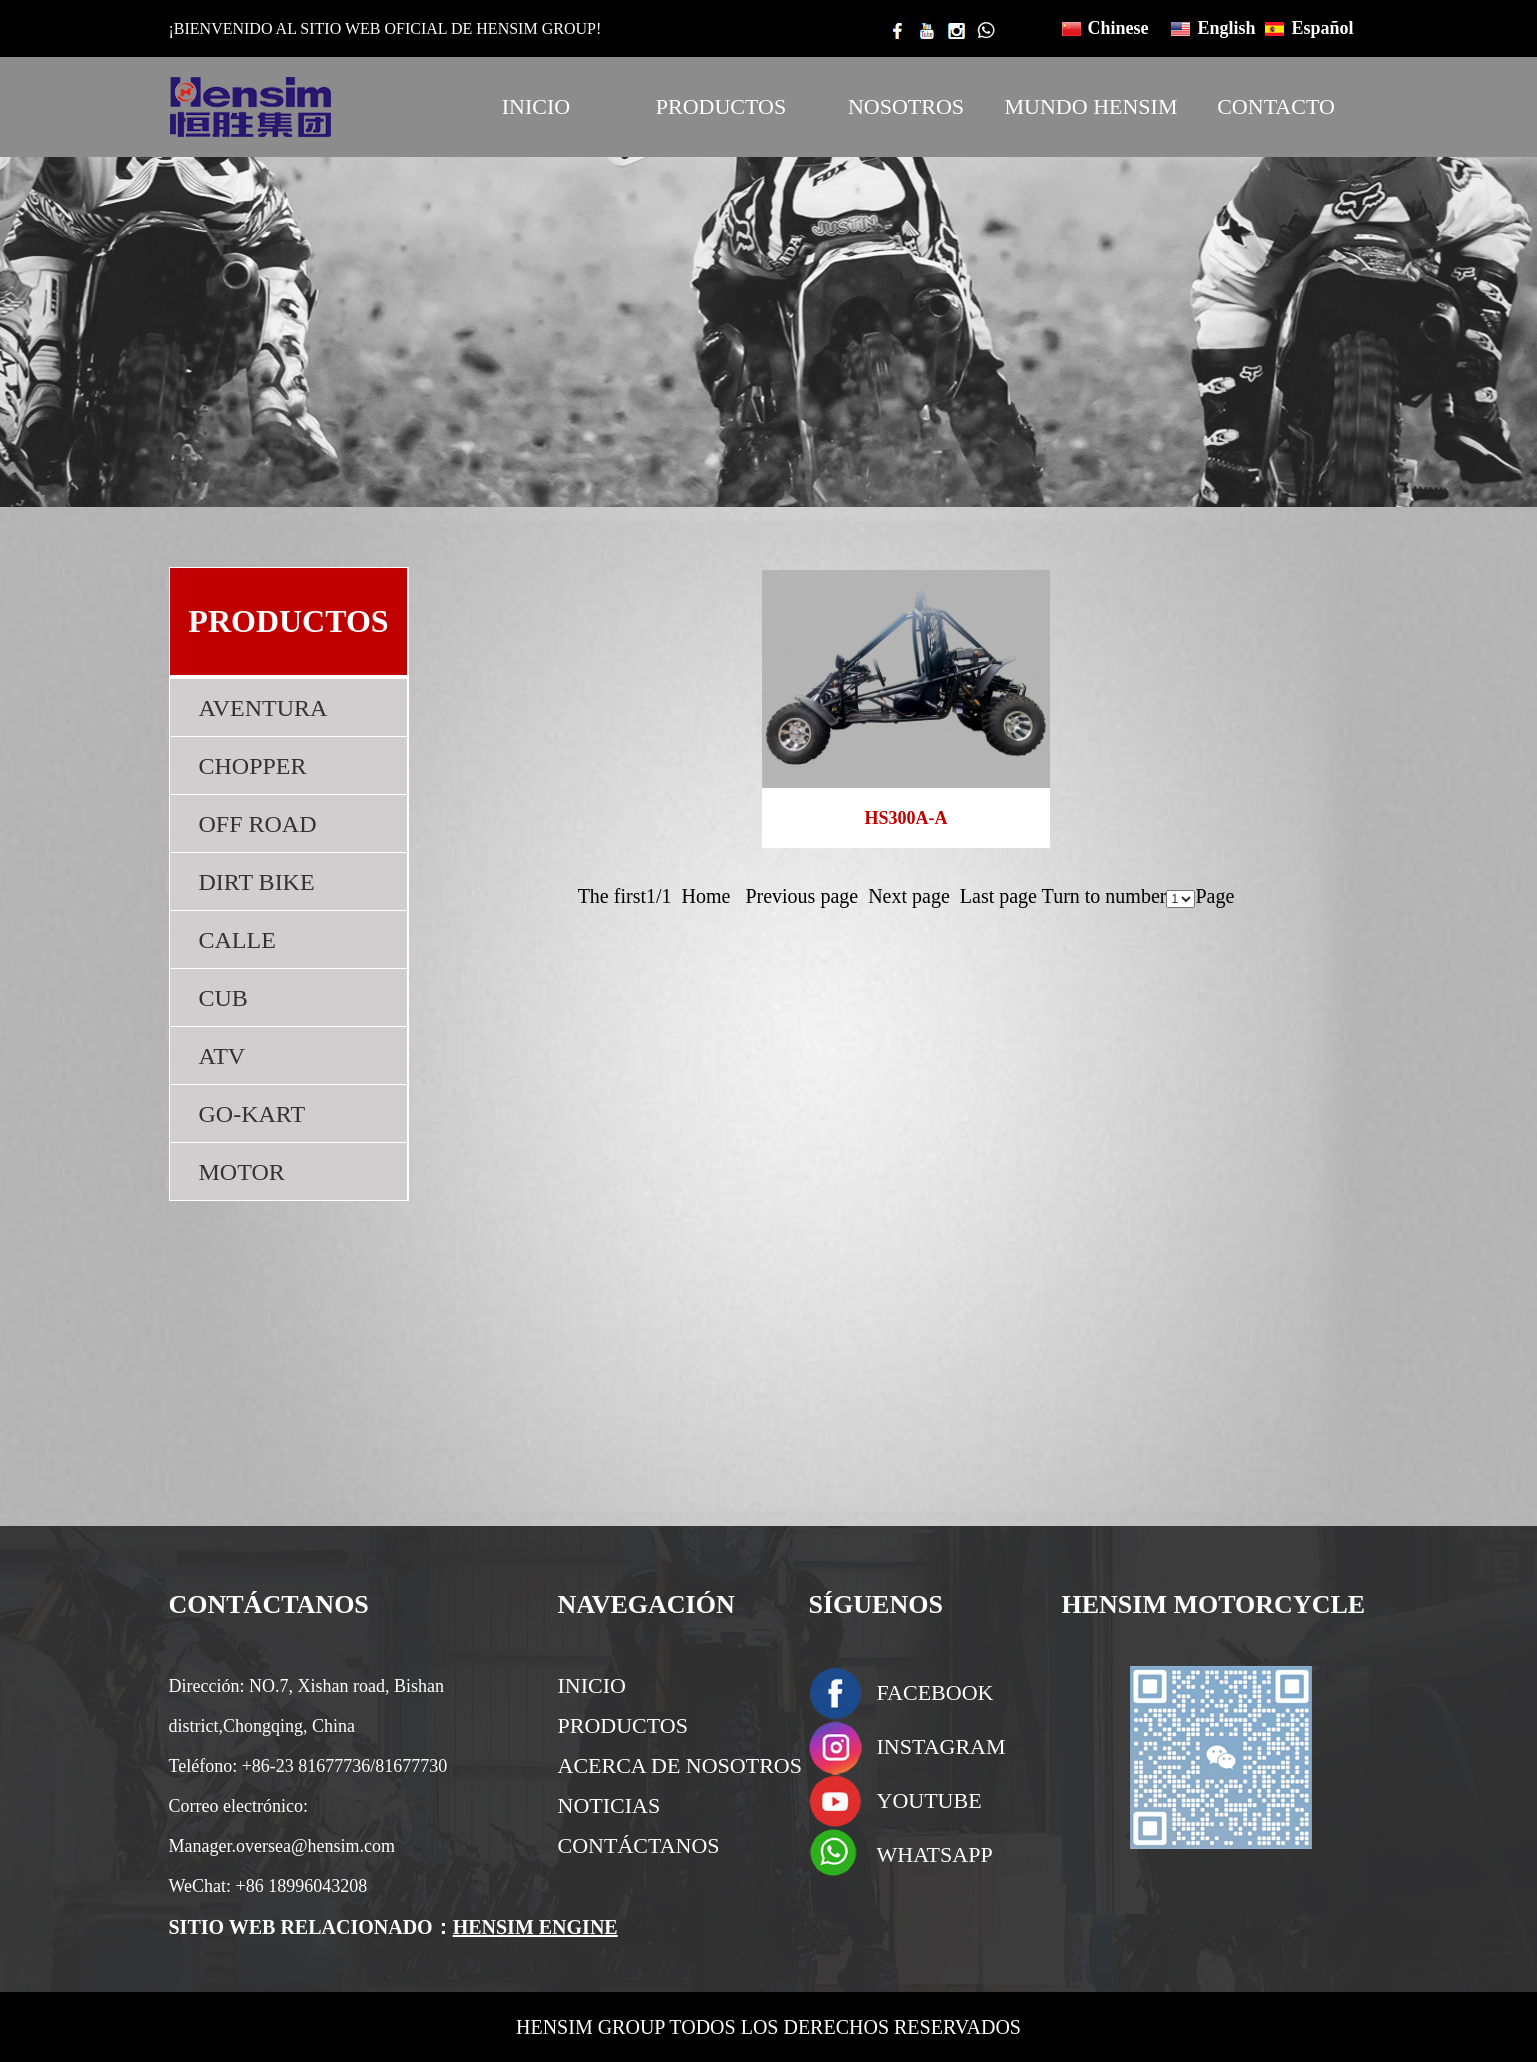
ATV (222, 1056)
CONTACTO (1276, 106)
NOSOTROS (906, 106)
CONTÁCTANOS (639, 1845)
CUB (223, 998)
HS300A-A (905, 818)
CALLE (237, 940)
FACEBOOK (935, 1692)
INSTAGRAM (941, 1746)
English (1227, 28)
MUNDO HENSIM (1091, 106)
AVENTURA (263, 708)
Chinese (1118, 28)
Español (1323, 28)
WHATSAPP (935, 1854)
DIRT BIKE (257, 882)
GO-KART (252, 1114)
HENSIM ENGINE (535, 1927)
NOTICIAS (609, 1805)
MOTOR (242, 1172)
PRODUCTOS (721, 106)
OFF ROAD (258, 824)
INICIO (536, 106)
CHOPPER (253, 766)
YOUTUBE (929, 1800)
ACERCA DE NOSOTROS (680, 1765)
